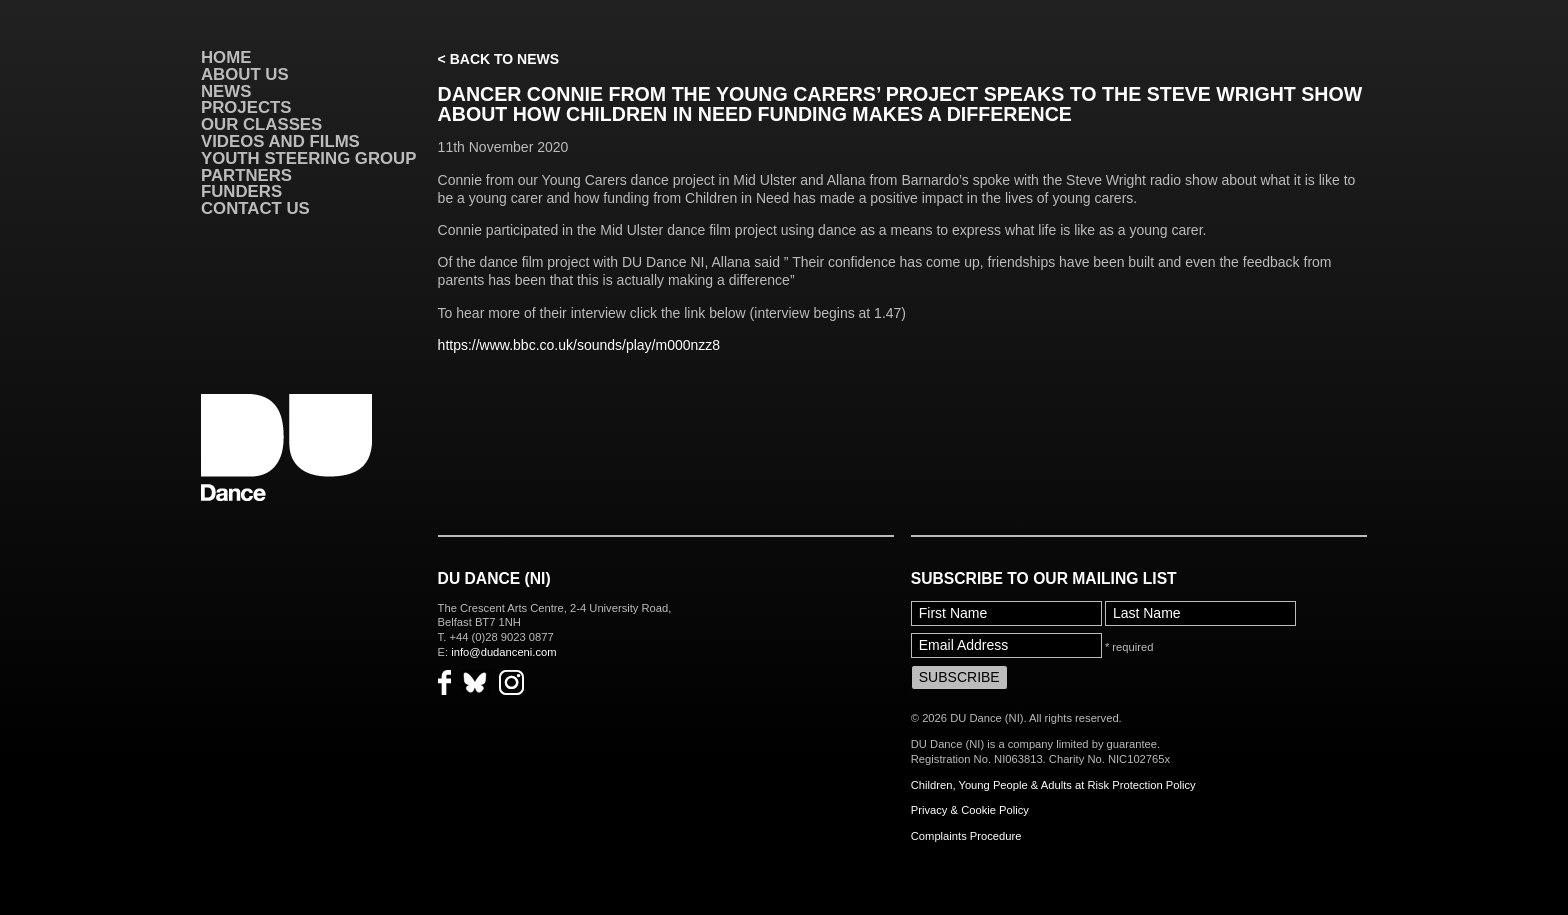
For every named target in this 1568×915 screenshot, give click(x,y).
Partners (246, 175)
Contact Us (255, 208)
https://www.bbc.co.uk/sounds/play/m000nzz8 (579, 345)
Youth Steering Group (308, 158)
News (226, 91)
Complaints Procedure (966, 836)
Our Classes (261, 124)
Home (226, 57)
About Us (245, 74)
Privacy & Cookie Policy (970, 810)
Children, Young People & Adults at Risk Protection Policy (1053, 785)
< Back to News (498, 59)
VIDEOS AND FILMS (280, 141)
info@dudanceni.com (503, 652)
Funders (241, 191)
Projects (246, 107)
